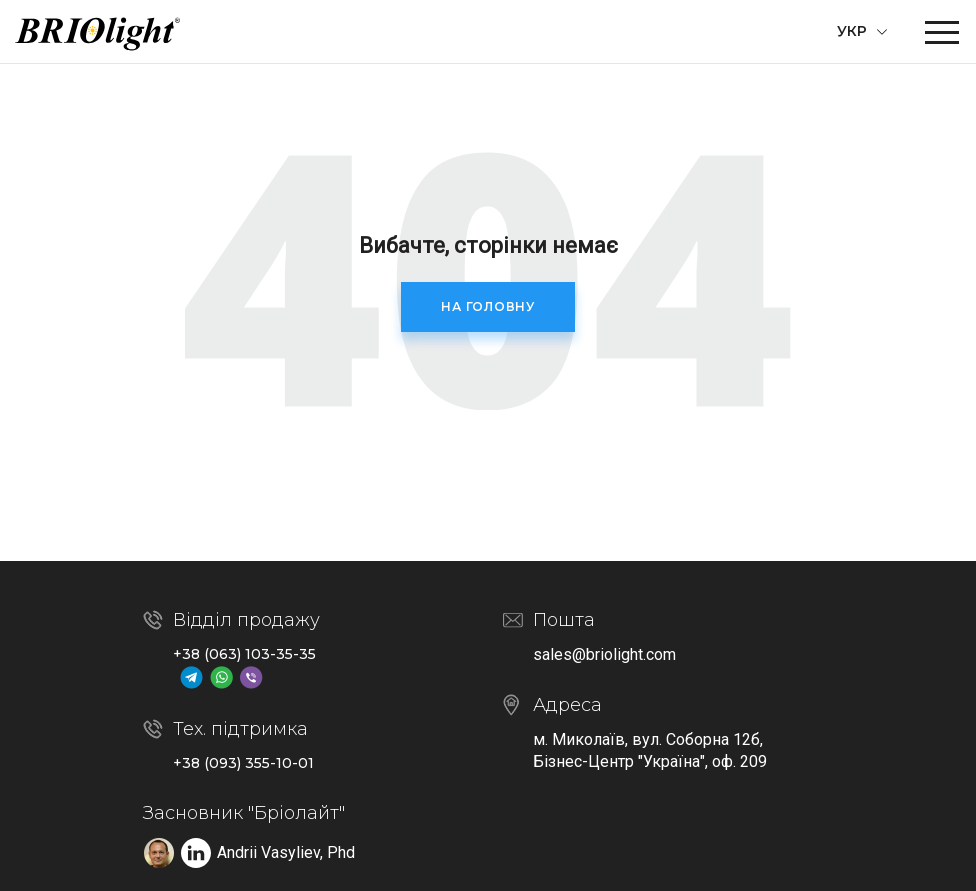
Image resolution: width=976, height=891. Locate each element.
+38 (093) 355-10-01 (243, 763)
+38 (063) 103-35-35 (244, 654)
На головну (488, 306)
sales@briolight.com (604, 654)
